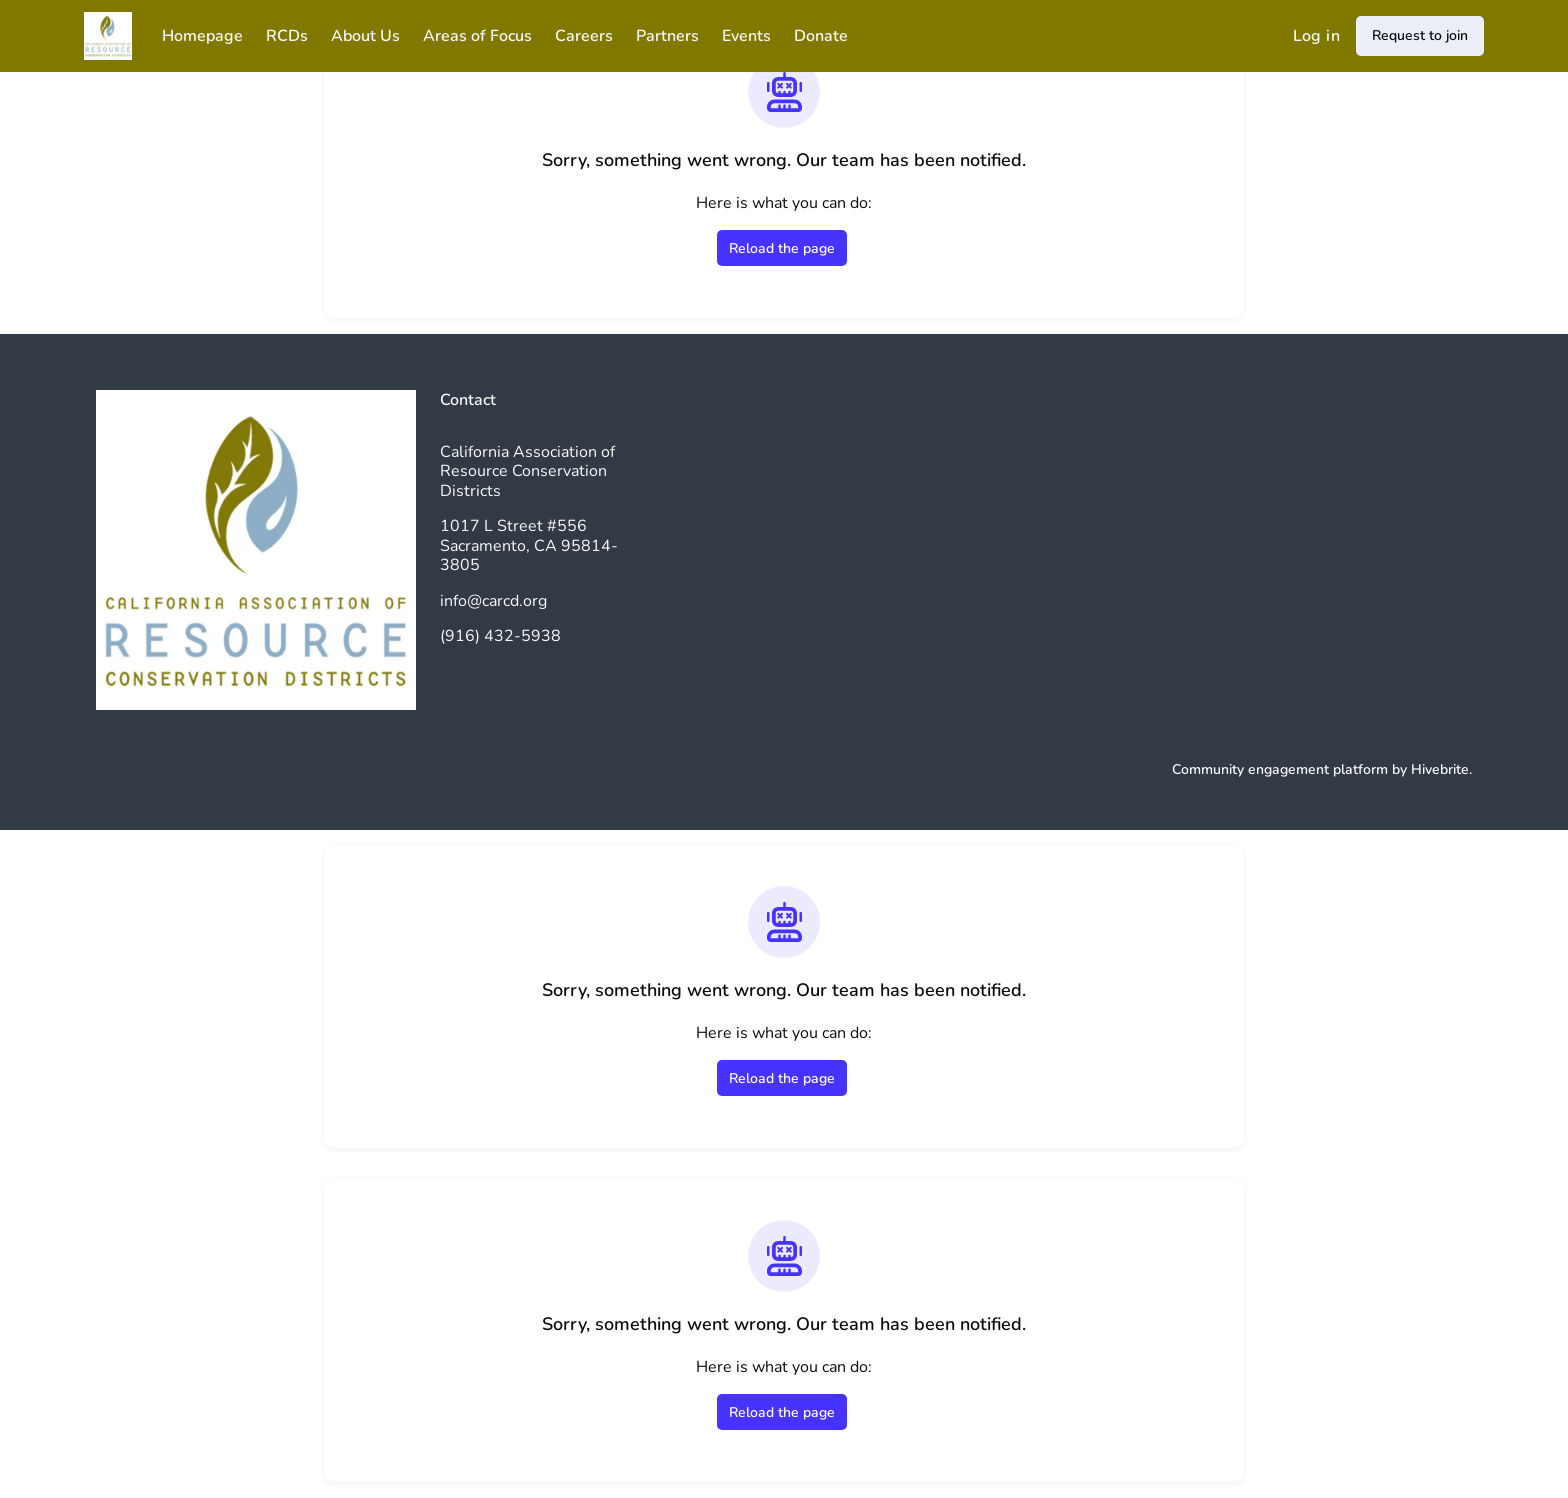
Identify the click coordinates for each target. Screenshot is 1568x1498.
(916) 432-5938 (500, 636)
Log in (1316, 36)
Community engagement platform (1280, 769)
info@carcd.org (493, 601)
